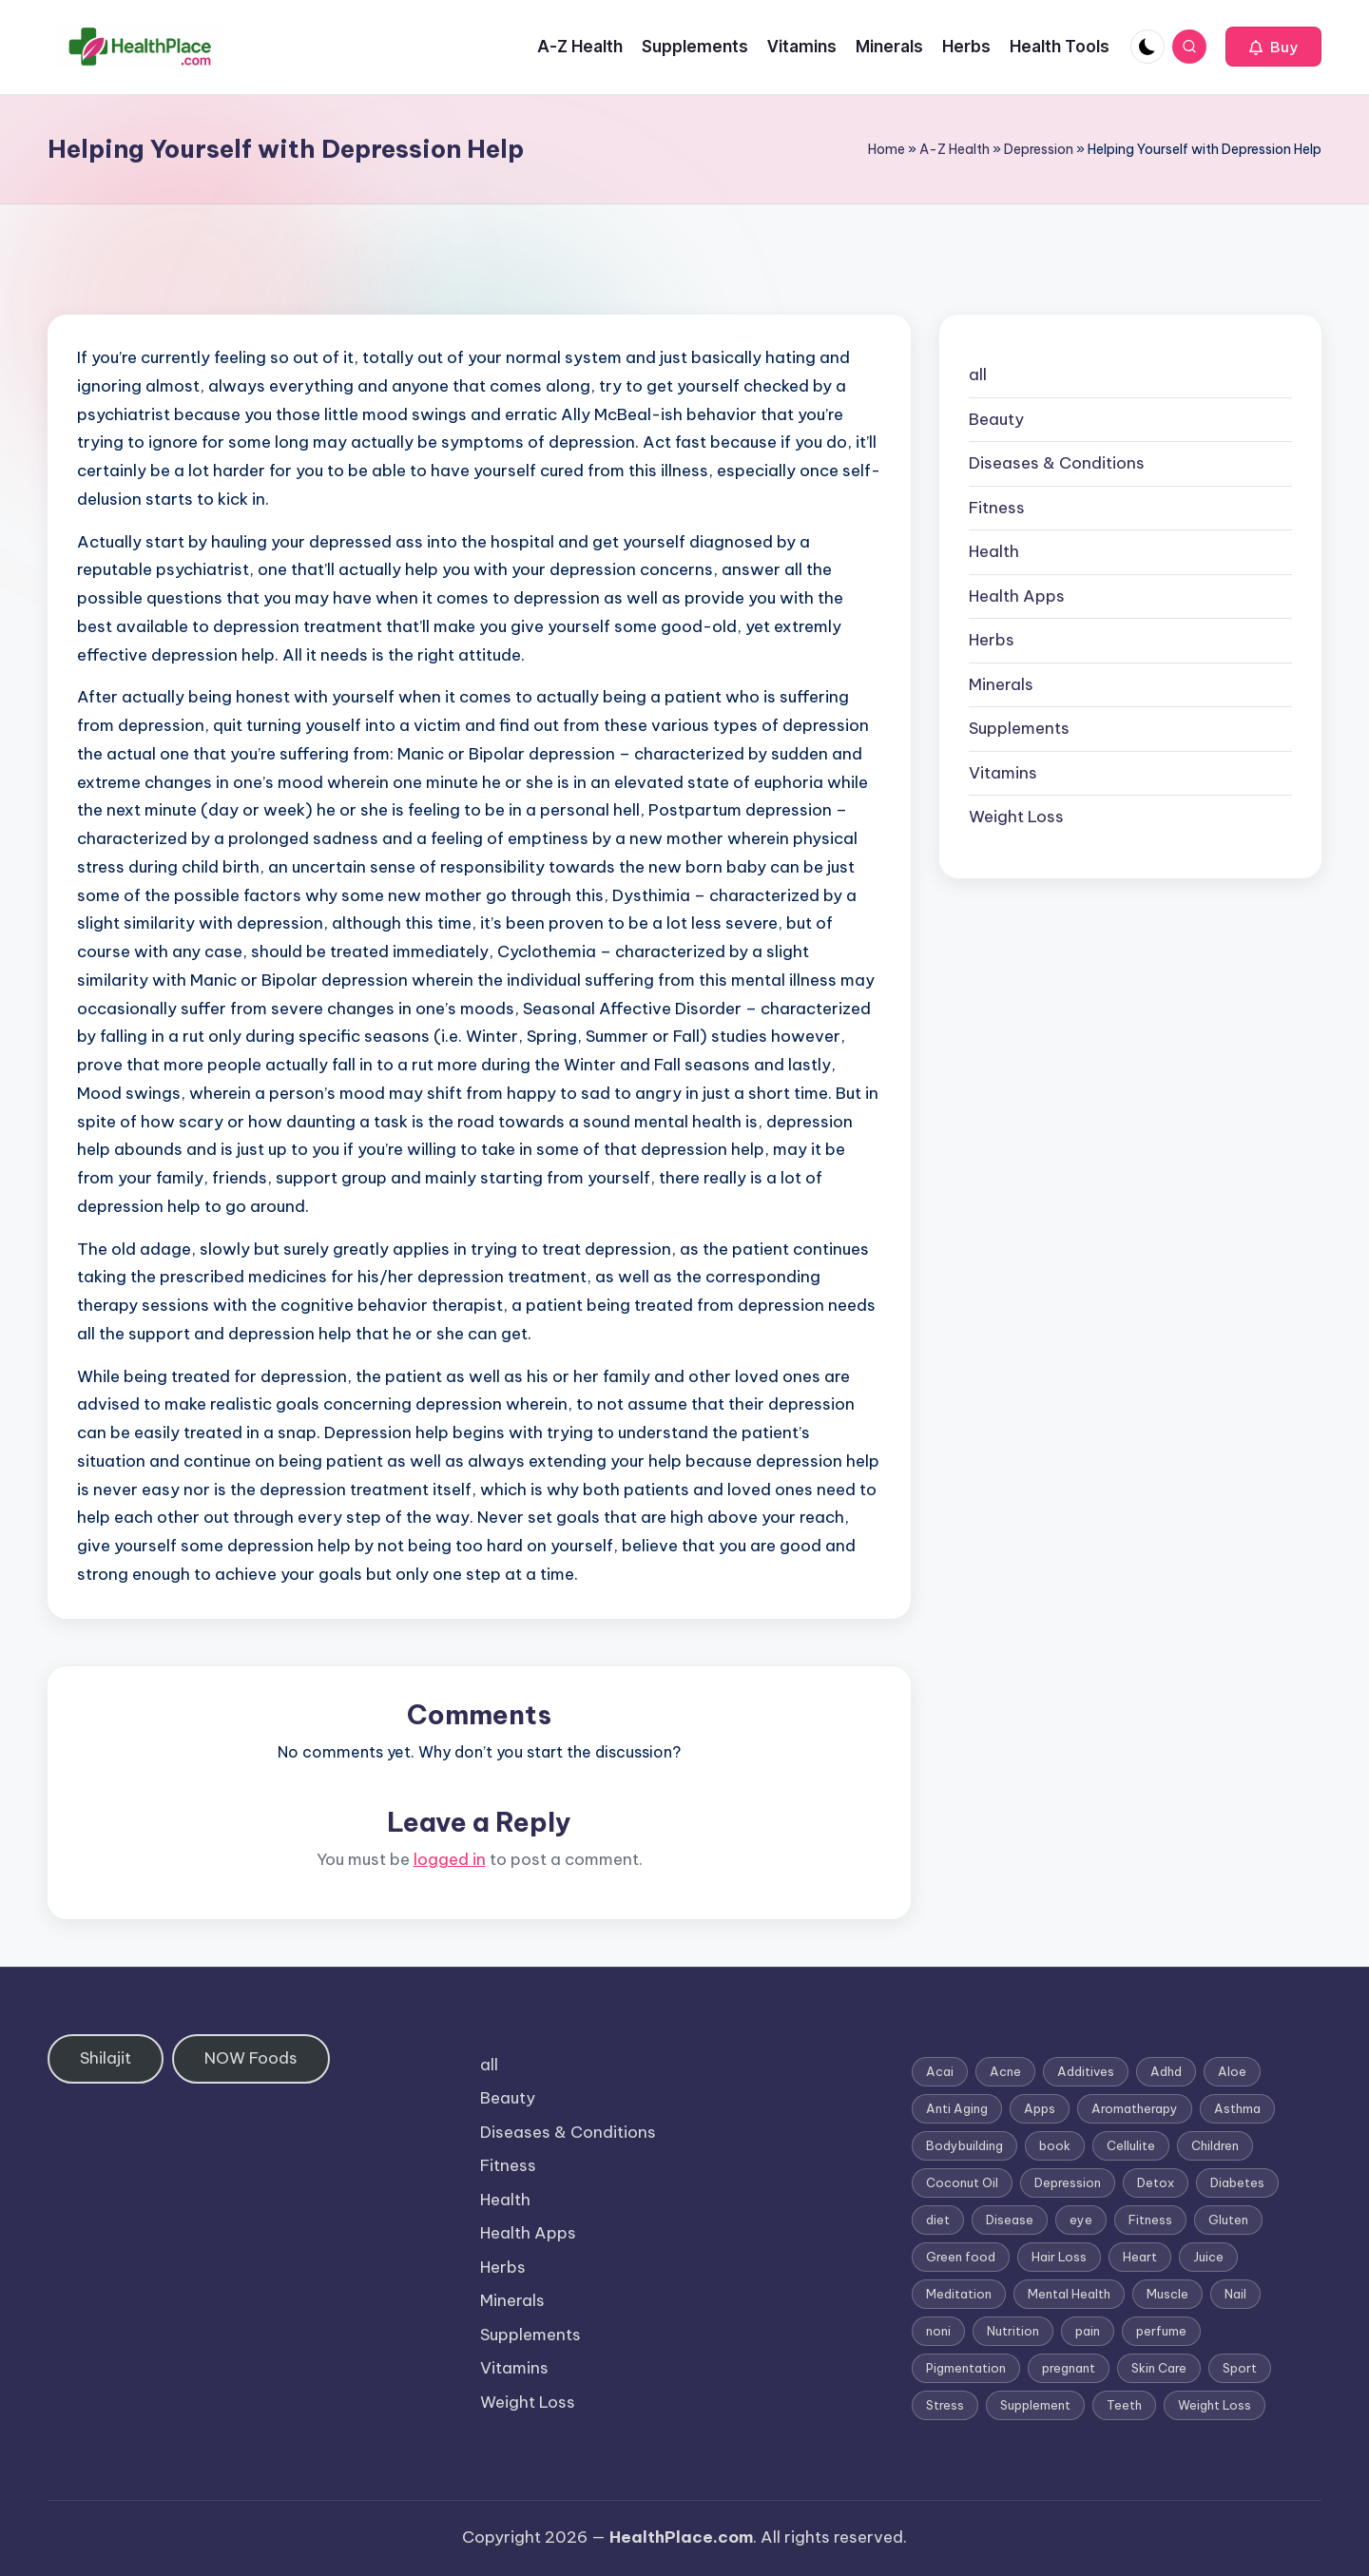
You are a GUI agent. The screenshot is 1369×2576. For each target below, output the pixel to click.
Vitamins (1003, 772)
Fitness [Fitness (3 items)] (1150, 2219)
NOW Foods (251, 2057)
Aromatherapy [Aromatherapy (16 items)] (1134, 2108)
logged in (450, 1859)
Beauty (996, 419)
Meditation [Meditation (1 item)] (959, 2293)
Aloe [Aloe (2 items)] (1232, 2071)
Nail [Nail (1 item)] (1235, 2293)
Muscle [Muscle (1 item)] (1167, 2293)
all (978, 374)
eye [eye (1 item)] (1081, 2219)
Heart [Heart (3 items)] (1140, 2256)
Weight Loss (1016, 816)
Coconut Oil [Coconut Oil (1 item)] (962, 2182)
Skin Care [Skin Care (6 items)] (1158, 2367)
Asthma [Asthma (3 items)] (1237, 2108)
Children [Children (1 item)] (1215, 2145)
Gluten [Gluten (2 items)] (1228, 2219)
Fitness (997, 507)
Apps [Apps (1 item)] (1039, 2108)
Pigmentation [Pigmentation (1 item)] (966, 2367)
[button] (1273, 47)
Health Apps (1017, 596)
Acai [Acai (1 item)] (940, 2071)
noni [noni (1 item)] (938, 2330)
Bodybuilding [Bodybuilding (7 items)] (964, 2145)
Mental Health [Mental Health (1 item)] (1069, 2293)
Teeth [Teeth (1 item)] (1124, 2405)
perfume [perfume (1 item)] (1161, 2330)
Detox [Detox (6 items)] (1155, 2182)
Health (994, 551)
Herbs (991, 639)
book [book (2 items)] (1054, 2145)
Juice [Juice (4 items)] (1208, 2256)
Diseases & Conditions (1057, 462)
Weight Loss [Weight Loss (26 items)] (1214, 2405)
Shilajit (105, 2057)
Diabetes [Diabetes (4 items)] (1237, 2182)
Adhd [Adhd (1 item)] (1166, 2071)
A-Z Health (954, 149)
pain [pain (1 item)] (1087, 2330)
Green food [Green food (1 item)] (960, 2256)
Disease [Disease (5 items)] (1009, 2219)
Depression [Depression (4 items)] (1067, 2182)
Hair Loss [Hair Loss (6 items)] (1059, 2256)
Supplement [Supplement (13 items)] (1035, 2405)
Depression (1038, 149)
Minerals (1001, 684)
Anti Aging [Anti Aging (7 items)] (957, 2108)
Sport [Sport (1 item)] (1240, 2367)
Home (886, 149)
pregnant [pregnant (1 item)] (1068, 2367)
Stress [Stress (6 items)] (945, 2405)
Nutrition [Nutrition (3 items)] (1013, 2330)
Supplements (1019, 728)
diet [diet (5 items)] (938, 2219)
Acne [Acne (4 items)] (1005, 2071)
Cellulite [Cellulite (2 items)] (1131, 2145)
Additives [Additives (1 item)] (1085, 2071)
